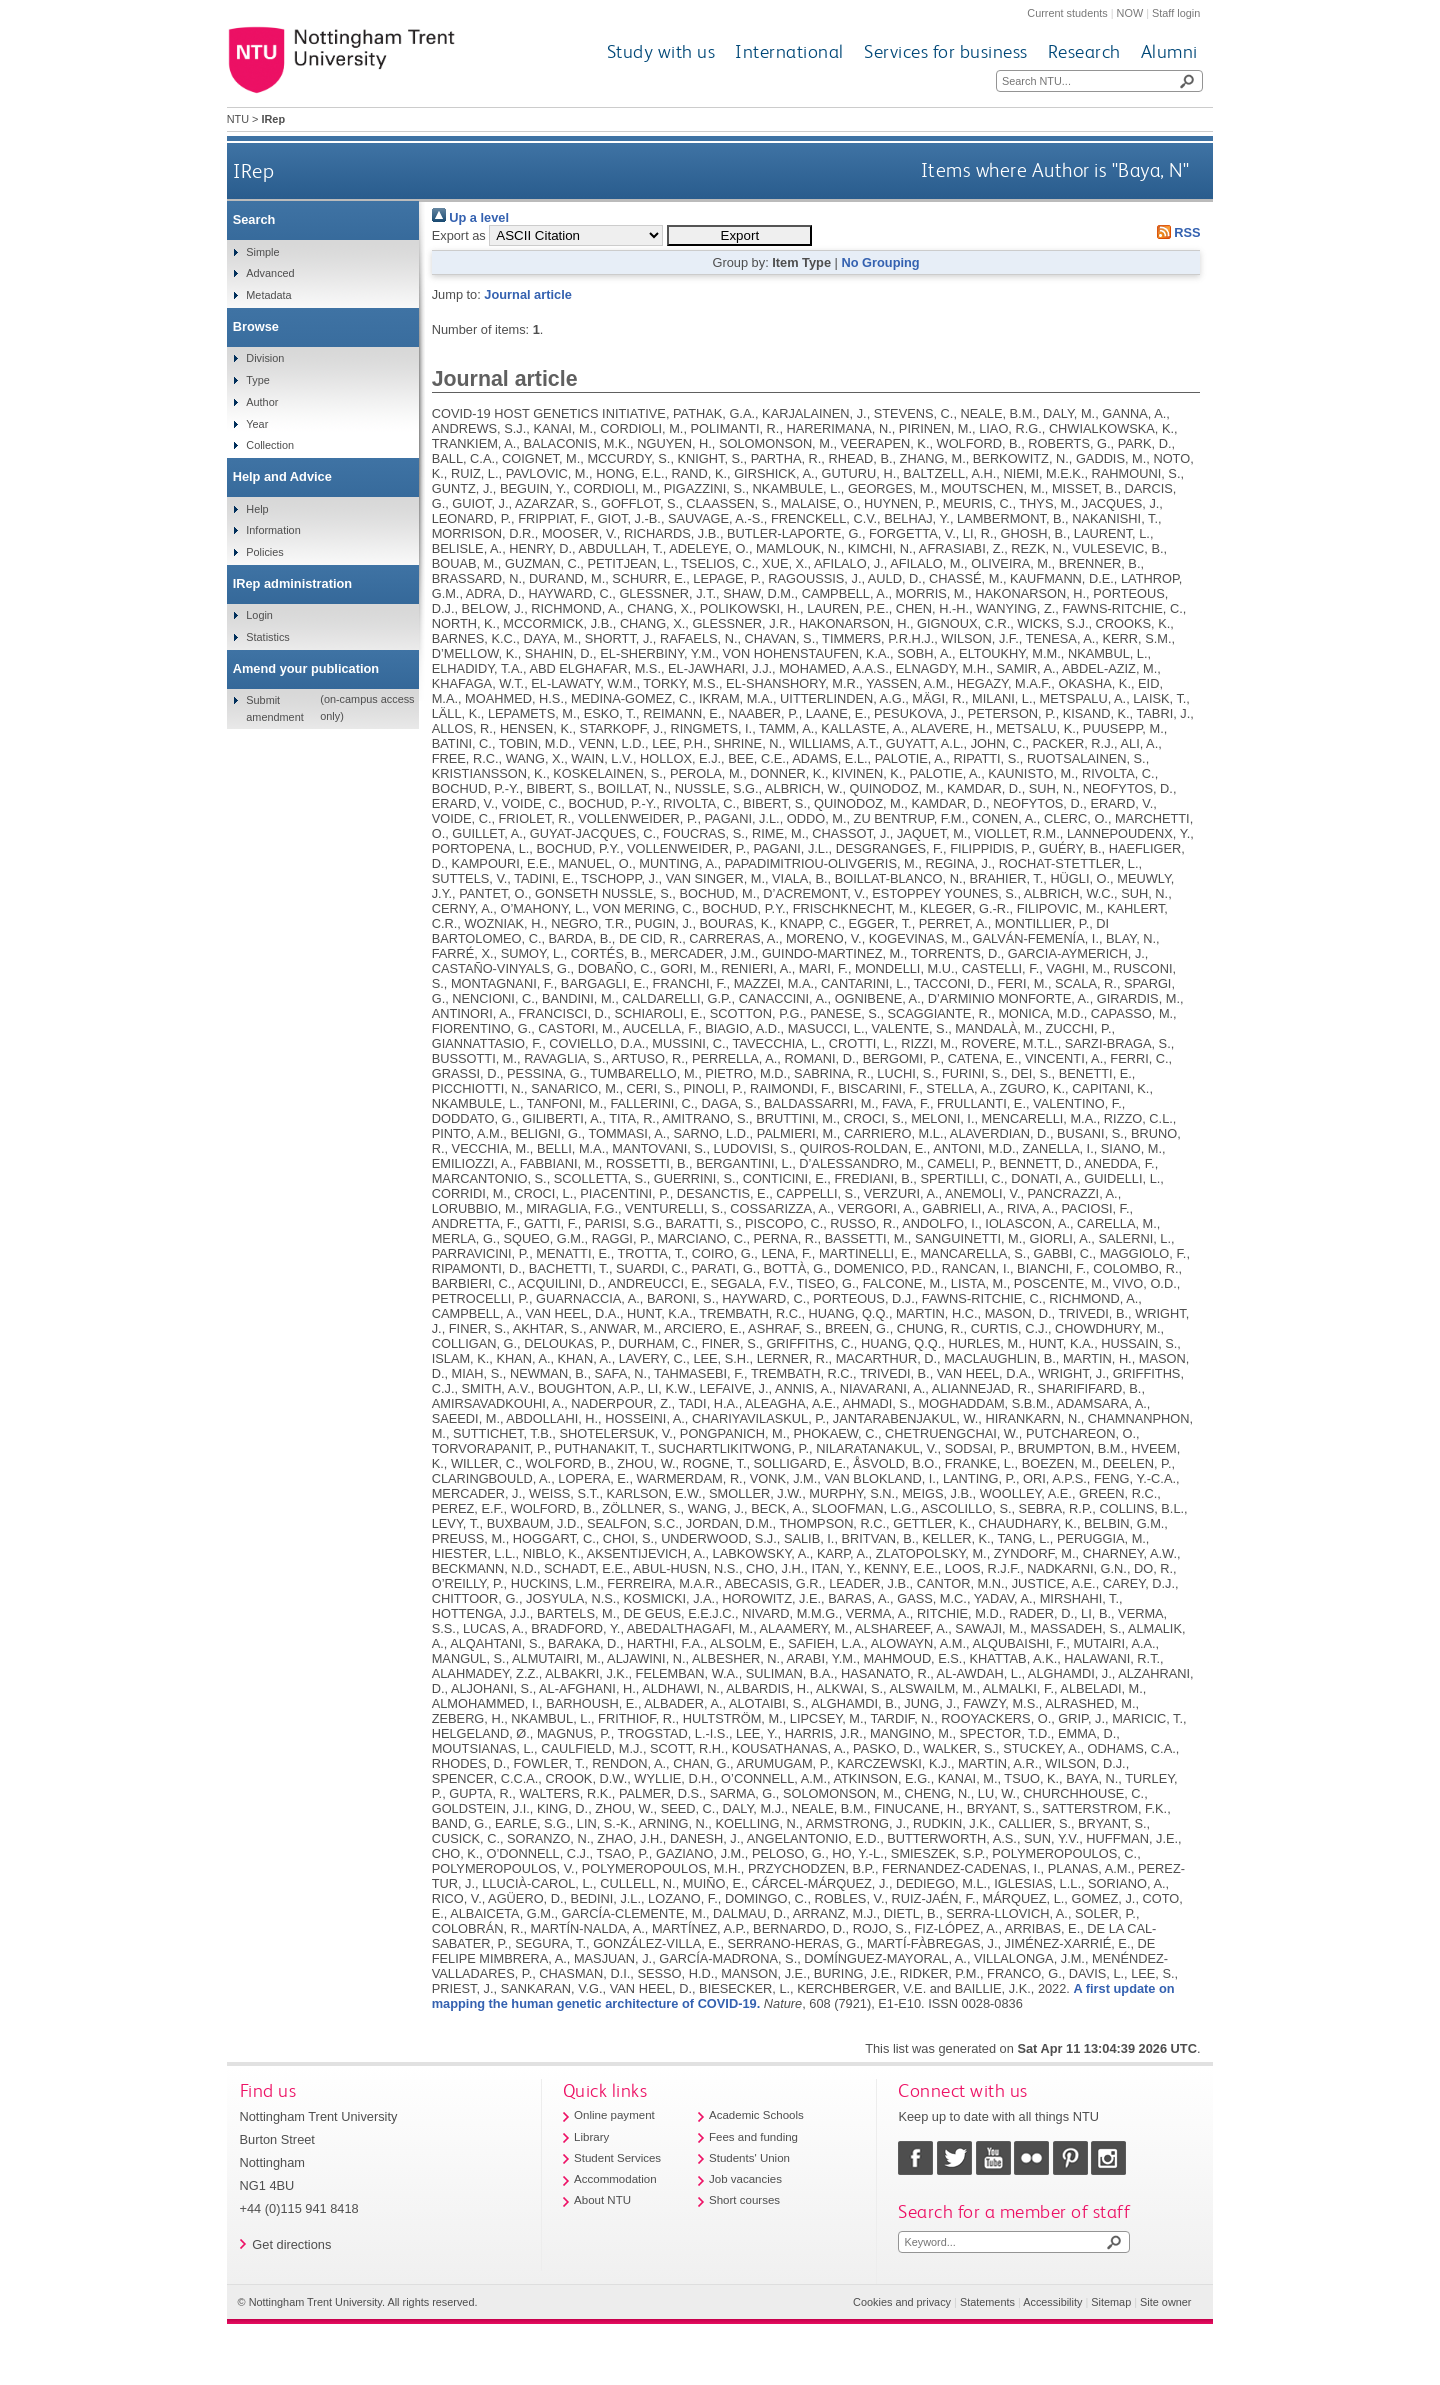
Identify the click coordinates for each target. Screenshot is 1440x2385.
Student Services (617, 2158)
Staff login (1176, 13)
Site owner (1165, 2302)
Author (262, 402)
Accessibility (1052, 2302)
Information (273, 530)
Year (257, 424)
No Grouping (880, 262)
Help (257, 509)
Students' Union (749, 2158)
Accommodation (615, 2179)
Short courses (744, 2200)
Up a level (470, 217)
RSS (1175, 232)
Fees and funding (753, 2137)
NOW (1130, 13)
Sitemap (1111, 2302)
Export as (459, 235)
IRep (253, 170)
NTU (238, 119)
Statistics (268, 637)
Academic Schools (756, 2115)
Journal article (527, 294)
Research (1084, 51)
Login (259, 615)
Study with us (661, 51)
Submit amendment (274, 708)
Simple (262, 252)
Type (258, 380)
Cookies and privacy (902, 2302)
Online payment (614, 2115)
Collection (270, 445)
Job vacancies (745, 2179)
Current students (1067, 13)
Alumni (1169, 51)
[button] (739, 235)
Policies (264, 552)
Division (265, 358)
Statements (987, 2302)
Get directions (291, 2244)
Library (591, 2137)
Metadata (268, 295)
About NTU (602, 2200)
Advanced (270, 273)
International (789, 51)
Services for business (946, 51)
